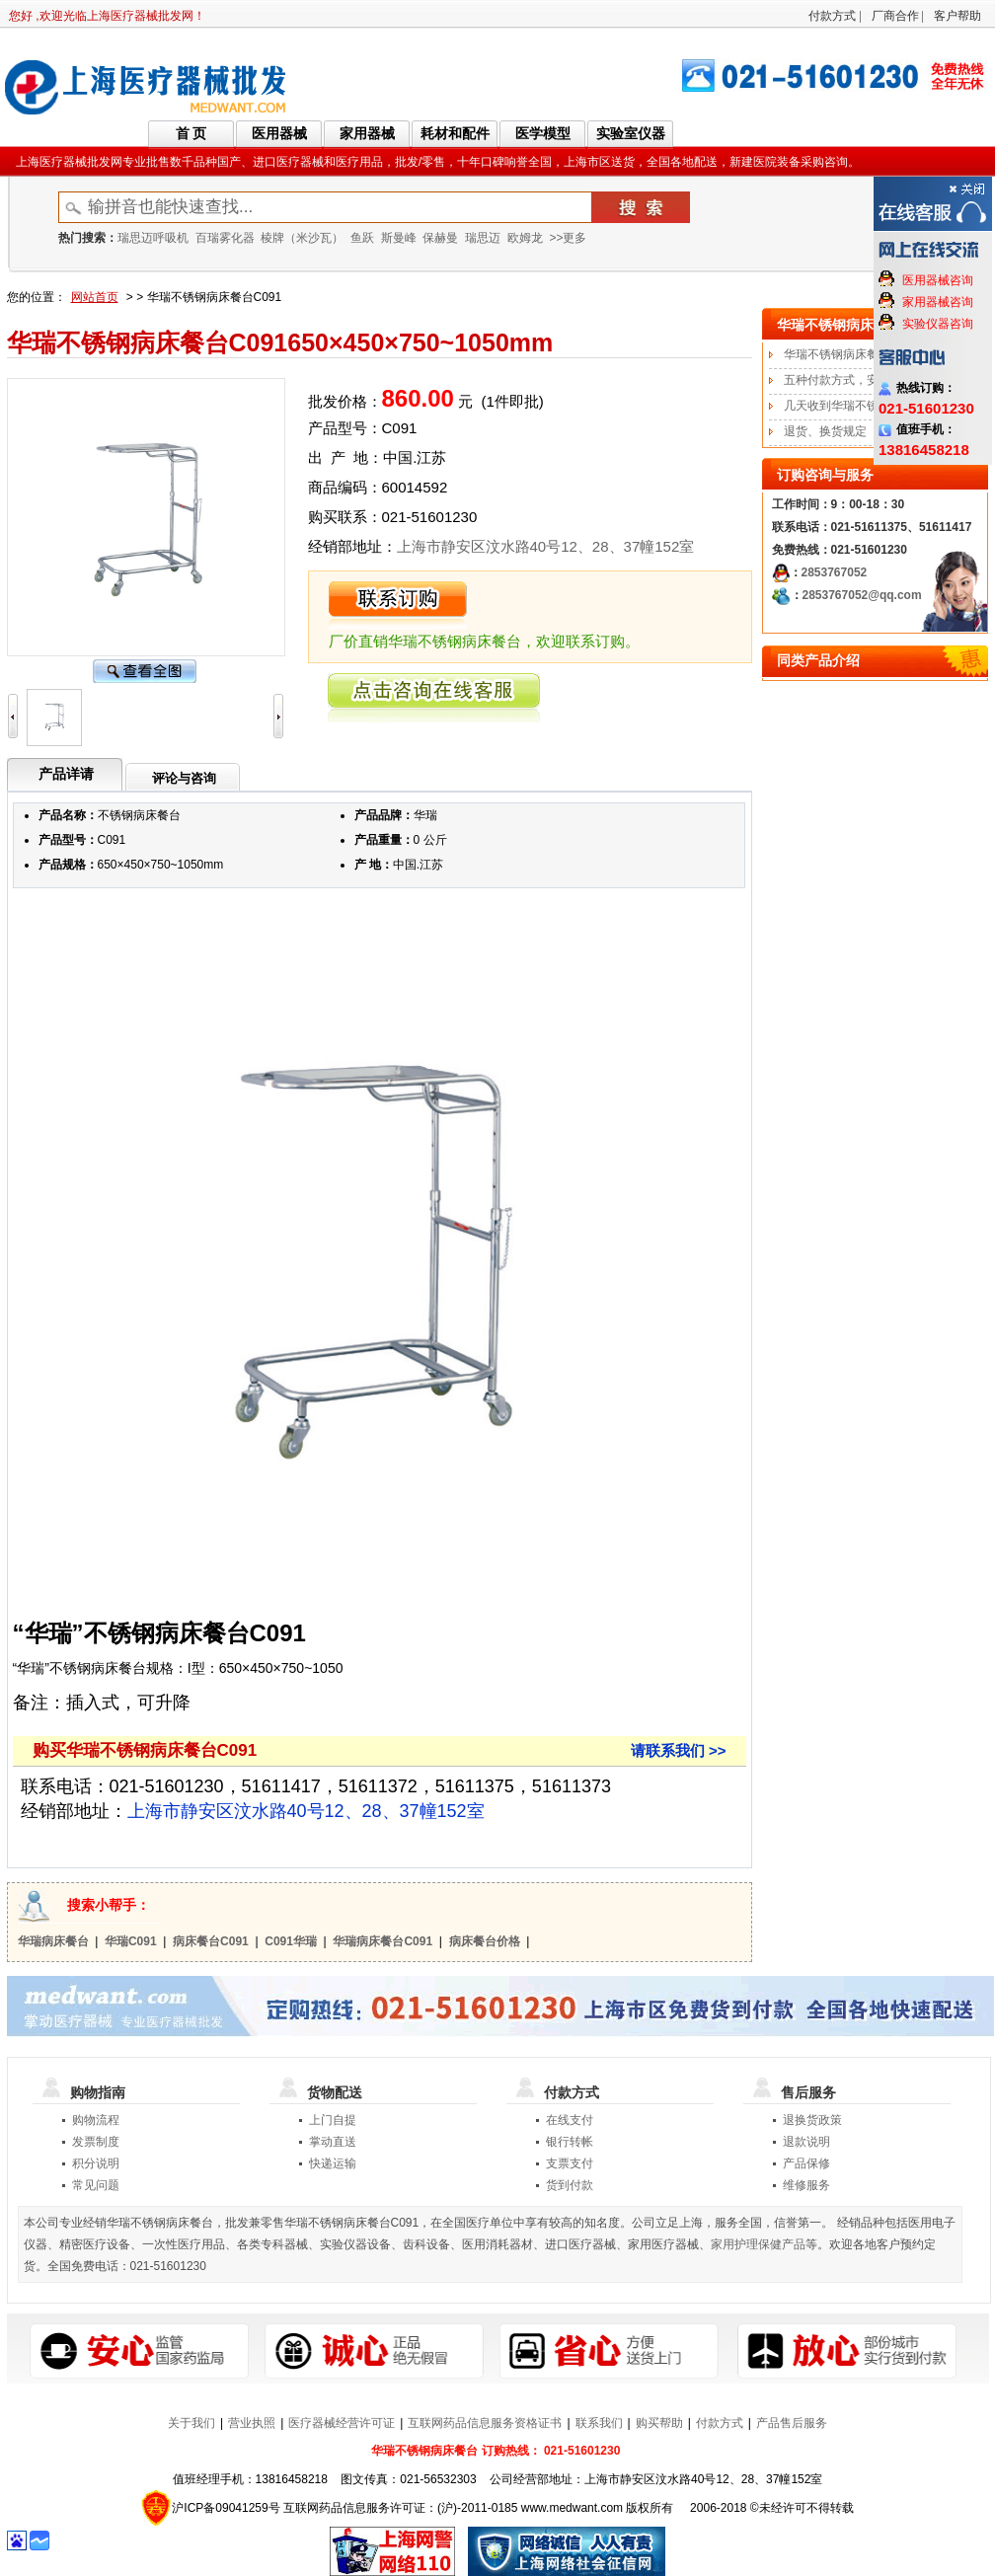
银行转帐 (569, 2142)
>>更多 (567, 238)
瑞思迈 (482, 238)
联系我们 (599, 2423)
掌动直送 (332, 2142)
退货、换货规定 (825, 431)
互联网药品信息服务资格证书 (485, 2423)
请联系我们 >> (679, 1750)
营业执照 (251, 2423)
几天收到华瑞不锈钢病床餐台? (864, 406)
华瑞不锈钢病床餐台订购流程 (861, 354)
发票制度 (95, 2142)
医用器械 (279, 133)
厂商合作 (895, 16)
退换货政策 (812, 2120)
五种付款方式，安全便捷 (849, 380)
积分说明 (95, 2163)
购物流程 (95, 2120)
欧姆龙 (525, 238)
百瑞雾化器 (225, 238)
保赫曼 (440, 238)
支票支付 (569, 2163)
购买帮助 (659, 2423)
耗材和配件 (455, 133)
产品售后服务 (791, 2423)
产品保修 (806, 2163)
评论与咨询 (184, 778)
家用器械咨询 (937, 302)
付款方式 (832, 16)
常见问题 (95, 2185)
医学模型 (543, 133)
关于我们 (191, 2423)
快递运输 (332, 2163)
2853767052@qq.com (862, 595)
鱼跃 (362, 238)
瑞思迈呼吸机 (153, 238)
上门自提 (332, 2120)
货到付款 (569, 2185)
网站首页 (94, 297)
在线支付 (569, 2120)
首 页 (191, 133)
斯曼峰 (399, 238)
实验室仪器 (630, 133)
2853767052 (835, 572)
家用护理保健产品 (758, 2244)
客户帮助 (957, 16)
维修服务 (806, 2185)
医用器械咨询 (937, 280)
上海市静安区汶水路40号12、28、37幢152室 (546, 546)
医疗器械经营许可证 (341, 2423)
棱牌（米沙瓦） (302, 238)
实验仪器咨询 (937, 324)
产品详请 (66, 774)
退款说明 (806, 2142)
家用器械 (367, 133)
